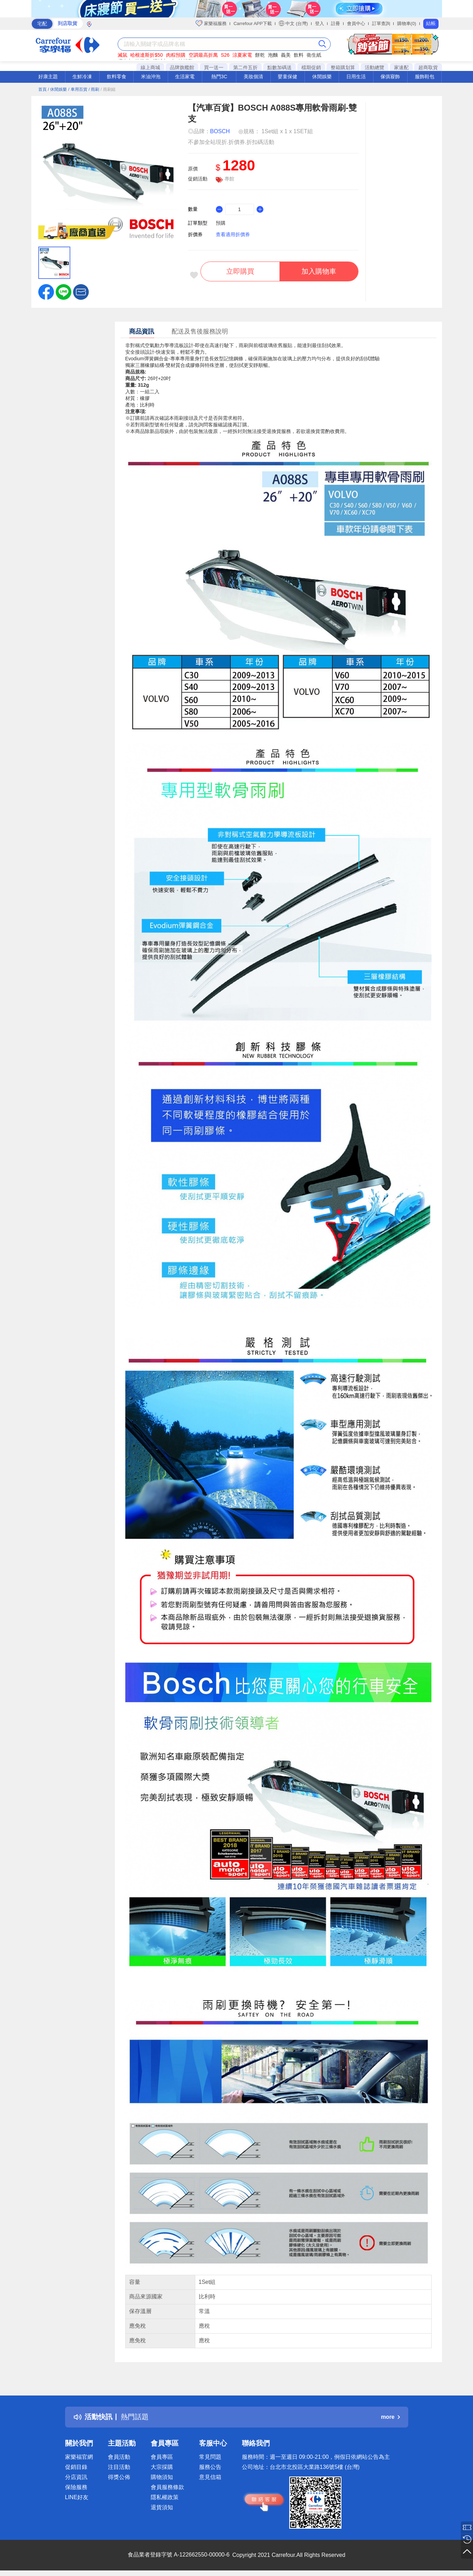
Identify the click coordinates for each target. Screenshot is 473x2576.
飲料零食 (116, 76)
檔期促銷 (311, 67)
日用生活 (356, 76)
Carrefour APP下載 (253, 23)
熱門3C (219, 76)
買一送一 (213, 67)
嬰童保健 (287, 76)
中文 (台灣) (293, 23)
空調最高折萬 (203, 55)
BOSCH (220, 131)
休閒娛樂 (322, 76)
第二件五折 (245, 67)
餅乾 (260, 55)
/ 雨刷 (94, 89)
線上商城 (150, 67)
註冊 (335, 23)
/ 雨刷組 (108, 89)
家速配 (401, 67)
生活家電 (185, 76)
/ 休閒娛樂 (57, 89)
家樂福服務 (211, 23)
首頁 (42, 89)
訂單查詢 (381, 23)
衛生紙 (314, 55)
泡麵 (273, 55)
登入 (319, 23)
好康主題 (48, 76)
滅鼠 (122, 55)
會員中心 (356, 23)
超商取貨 (428, 67)
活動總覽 (374, 67)
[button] (81, 291)
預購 (221, 223)
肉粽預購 (176, 55)
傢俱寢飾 (390, 76)
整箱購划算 (343, 67)
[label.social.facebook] (46, 291)
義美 (286, 55)
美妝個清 (253, 76)
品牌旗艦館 (182, 67)
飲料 (298, 55)
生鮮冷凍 (82, 76)
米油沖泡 (150, 76)
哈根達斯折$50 (146, 55)
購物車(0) (406, 23)
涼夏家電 (242, 55)
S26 (225, 55)
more (390, 2417)
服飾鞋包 (424, 76)
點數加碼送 (279, 67)
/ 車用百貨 (77, 89)
